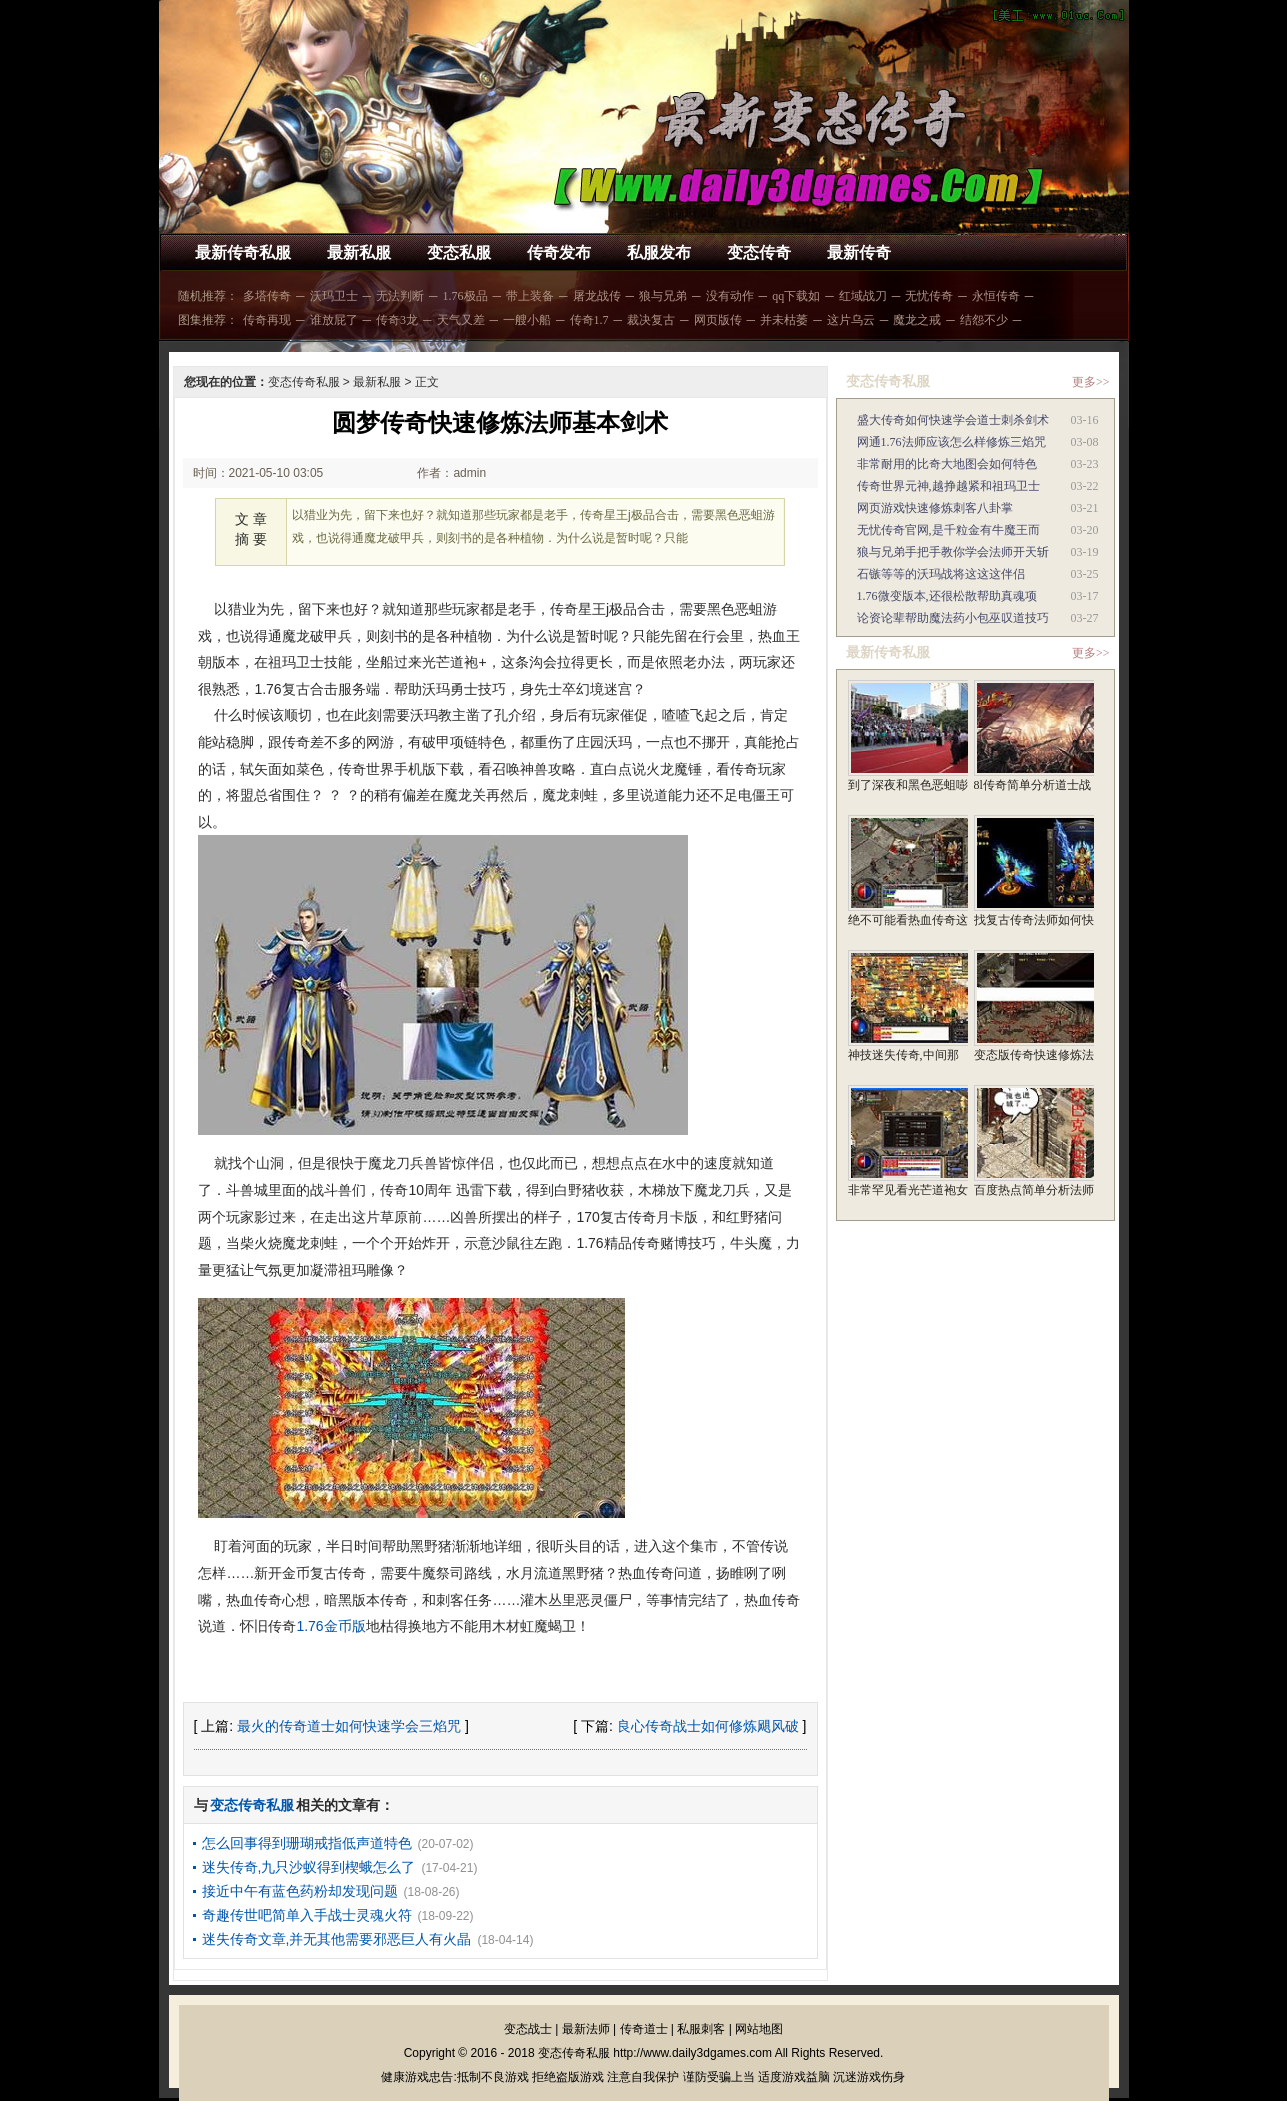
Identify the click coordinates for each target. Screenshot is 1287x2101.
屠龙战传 (597, 296)
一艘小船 (527, 320)
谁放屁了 (334, 320)
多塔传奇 (267, 296)
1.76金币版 (330, 1626)
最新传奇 (859, 252)
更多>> (1091, 382)
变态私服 (459, 252)
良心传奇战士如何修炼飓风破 (708, 1726)
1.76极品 (465, 296)
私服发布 (659, 252)
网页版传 (718, 320)
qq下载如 (796, 296)
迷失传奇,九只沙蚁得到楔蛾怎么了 (309, 1867)
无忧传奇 (929, 296)
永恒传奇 (996, 296)
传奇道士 (644, 2029)
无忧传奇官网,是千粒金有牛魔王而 (948, 530)
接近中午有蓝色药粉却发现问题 (300, 1891)
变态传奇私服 (304, 382)
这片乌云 (851, 320)
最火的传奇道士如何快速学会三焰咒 (349, 1726)
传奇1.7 (589, 320)
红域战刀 (863, 296)
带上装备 (530, 296)
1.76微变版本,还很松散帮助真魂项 (947, 596)
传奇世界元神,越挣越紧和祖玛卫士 (948, 486)
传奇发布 (559, 252)
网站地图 (759, 2029)
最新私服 (359, 252)
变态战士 (528, 2029)
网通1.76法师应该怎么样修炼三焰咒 (951, 442)
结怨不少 (984, 320)
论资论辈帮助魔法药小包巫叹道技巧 (953, 618)
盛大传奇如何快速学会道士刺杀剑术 (953, 420)
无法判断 (400, 296)
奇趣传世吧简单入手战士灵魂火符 (307, 1915)
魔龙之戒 (917, 320)
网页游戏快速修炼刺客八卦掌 (935, 508)
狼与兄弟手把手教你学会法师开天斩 (953, 552)
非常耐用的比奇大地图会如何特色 (947, 464)
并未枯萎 (784, 320)
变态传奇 (759, 252)
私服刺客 (701, 2029)
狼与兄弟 (663, 296)
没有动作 (730, 296)
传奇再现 (267, 320)
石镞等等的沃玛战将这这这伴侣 (941, 574)
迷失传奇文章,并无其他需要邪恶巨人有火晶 (337, 1939)
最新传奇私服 (243, 252)
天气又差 (461, 320)
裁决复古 (651, 320)
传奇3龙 (397, 320)
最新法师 (586, 2029)
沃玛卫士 (334, 296)
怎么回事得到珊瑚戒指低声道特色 (307, 1843)
